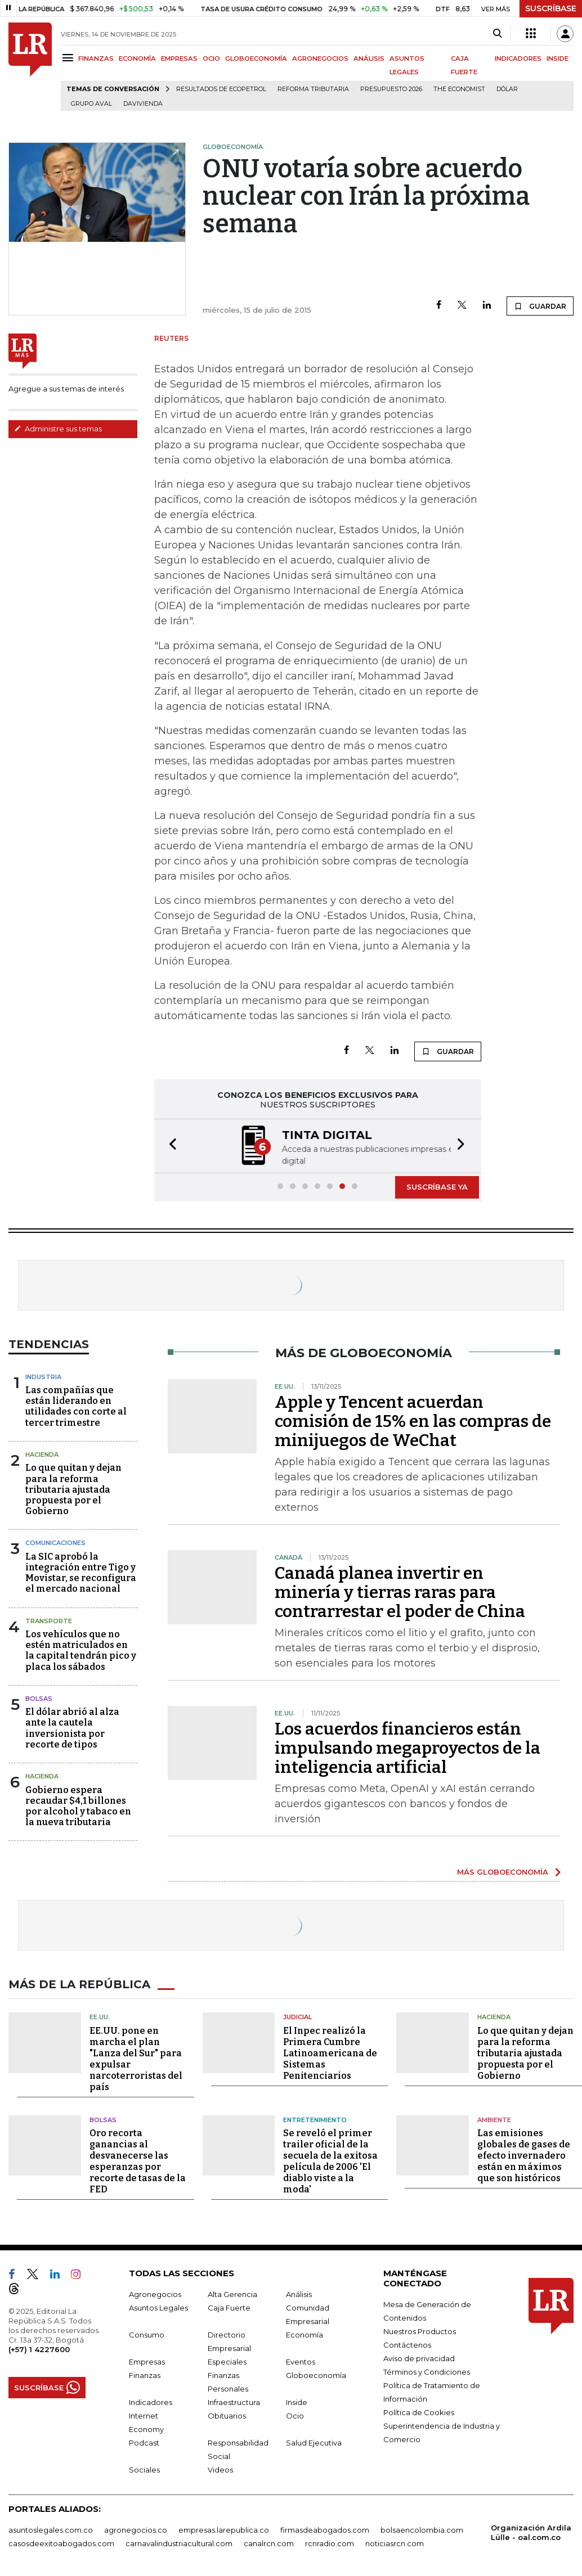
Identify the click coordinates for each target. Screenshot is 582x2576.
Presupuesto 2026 (391, 89)
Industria (43, 1377)
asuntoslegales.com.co (50, 2529)
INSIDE (557, 58)
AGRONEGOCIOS (320, 58)
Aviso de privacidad (419, 2358)
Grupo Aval (91, 103)
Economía (304, 2334)
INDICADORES (518, 58)
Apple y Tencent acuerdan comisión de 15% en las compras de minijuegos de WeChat (413, 1421)
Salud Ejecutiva (314, 2442)
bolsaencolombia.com (421, 2529)
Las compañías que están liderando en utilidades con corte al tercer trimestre (76, 1406)
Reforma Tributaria (313, 89)
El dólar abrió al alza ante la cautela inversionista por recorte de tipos (72, 1728)
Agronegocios (155, 2294)
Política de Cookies (418, 2412)
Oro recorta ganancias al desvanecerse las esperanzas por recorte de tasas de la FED (137, 2161)
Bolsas (38, 1699)
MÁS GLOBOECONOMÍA (502, 1871)
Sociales (144, 2469)
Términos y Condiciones (426, 2371)
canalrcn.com (269, 2543)
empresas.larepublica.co (223, 2529)
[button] (169, 1146)
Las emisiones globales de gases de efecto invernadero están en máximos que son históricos (523, 2155)
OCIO (211, 58)
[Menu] (69, 57)
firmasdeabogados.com (324, 2529)
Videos (220, 2469)
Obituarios (227, 2415)
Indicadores (150, 2402)
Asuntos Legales (158, 2307)
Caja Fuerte (229, 2307)
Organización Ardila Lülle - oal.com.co (531, 2532)
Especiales (227, 2361)
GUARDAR (540, 305)
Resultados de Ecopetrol (221, 89)
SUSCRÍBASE (550, 8)
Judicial (297, 2017)
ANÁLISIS (368, 58)
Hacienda (42, 1454)
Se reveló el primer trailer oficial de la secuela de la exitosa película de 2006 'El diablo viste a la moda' (330, 2161)
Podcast (144, 2442)
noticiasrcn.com (394, 2543)
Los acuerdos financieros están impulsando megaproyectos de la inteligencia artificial (407, 1748)
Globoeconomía (316, 2375)
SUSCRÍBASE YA (437, 1186)
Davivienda (143, 103)
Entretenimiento (315, 2120)
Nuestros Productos (419, 2331)
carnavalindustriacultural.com (179, 2543)
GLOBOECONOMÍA (256, 58)
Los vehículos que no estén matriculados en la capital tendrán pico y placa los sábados (80, 1650)
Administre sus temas (58, 428)
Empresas (147, 2361)
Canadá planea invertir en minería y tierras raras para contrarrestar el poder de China (400, 1592)
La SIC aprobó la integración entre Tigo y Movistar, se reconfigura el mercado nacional (80, 1573)
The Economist (459, 89)
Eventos (300, 2361)
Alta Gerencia (232, 2294)
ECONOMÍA (137, 58)
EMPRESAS (179, 58)
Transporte (48, 1621)
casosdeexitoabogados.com (61, 2543)
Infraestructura (234, 2402)
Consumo (146, 2334)
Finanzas (144, 2375)
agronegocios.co (135, 2529)
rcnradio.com (329, 2543)
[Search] (497, 33)
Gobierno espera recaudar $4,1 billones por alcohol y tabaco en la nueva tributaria (78, 1806)
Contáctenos (407, 2344)
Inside (296, 2402)
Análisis (299, 2294)
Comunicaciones (55, 1543)
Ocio (295, 2415)
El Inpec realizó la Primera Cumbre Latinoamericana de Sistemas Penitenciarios (330, 2053)
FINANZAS (96, 58)
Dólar (507, 89)
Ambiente (494, 2120)
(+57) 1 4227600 (39, 2349)
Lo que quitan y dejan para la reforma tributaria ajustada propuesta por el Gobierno (73, 1489)
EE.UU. (99, 2017)
